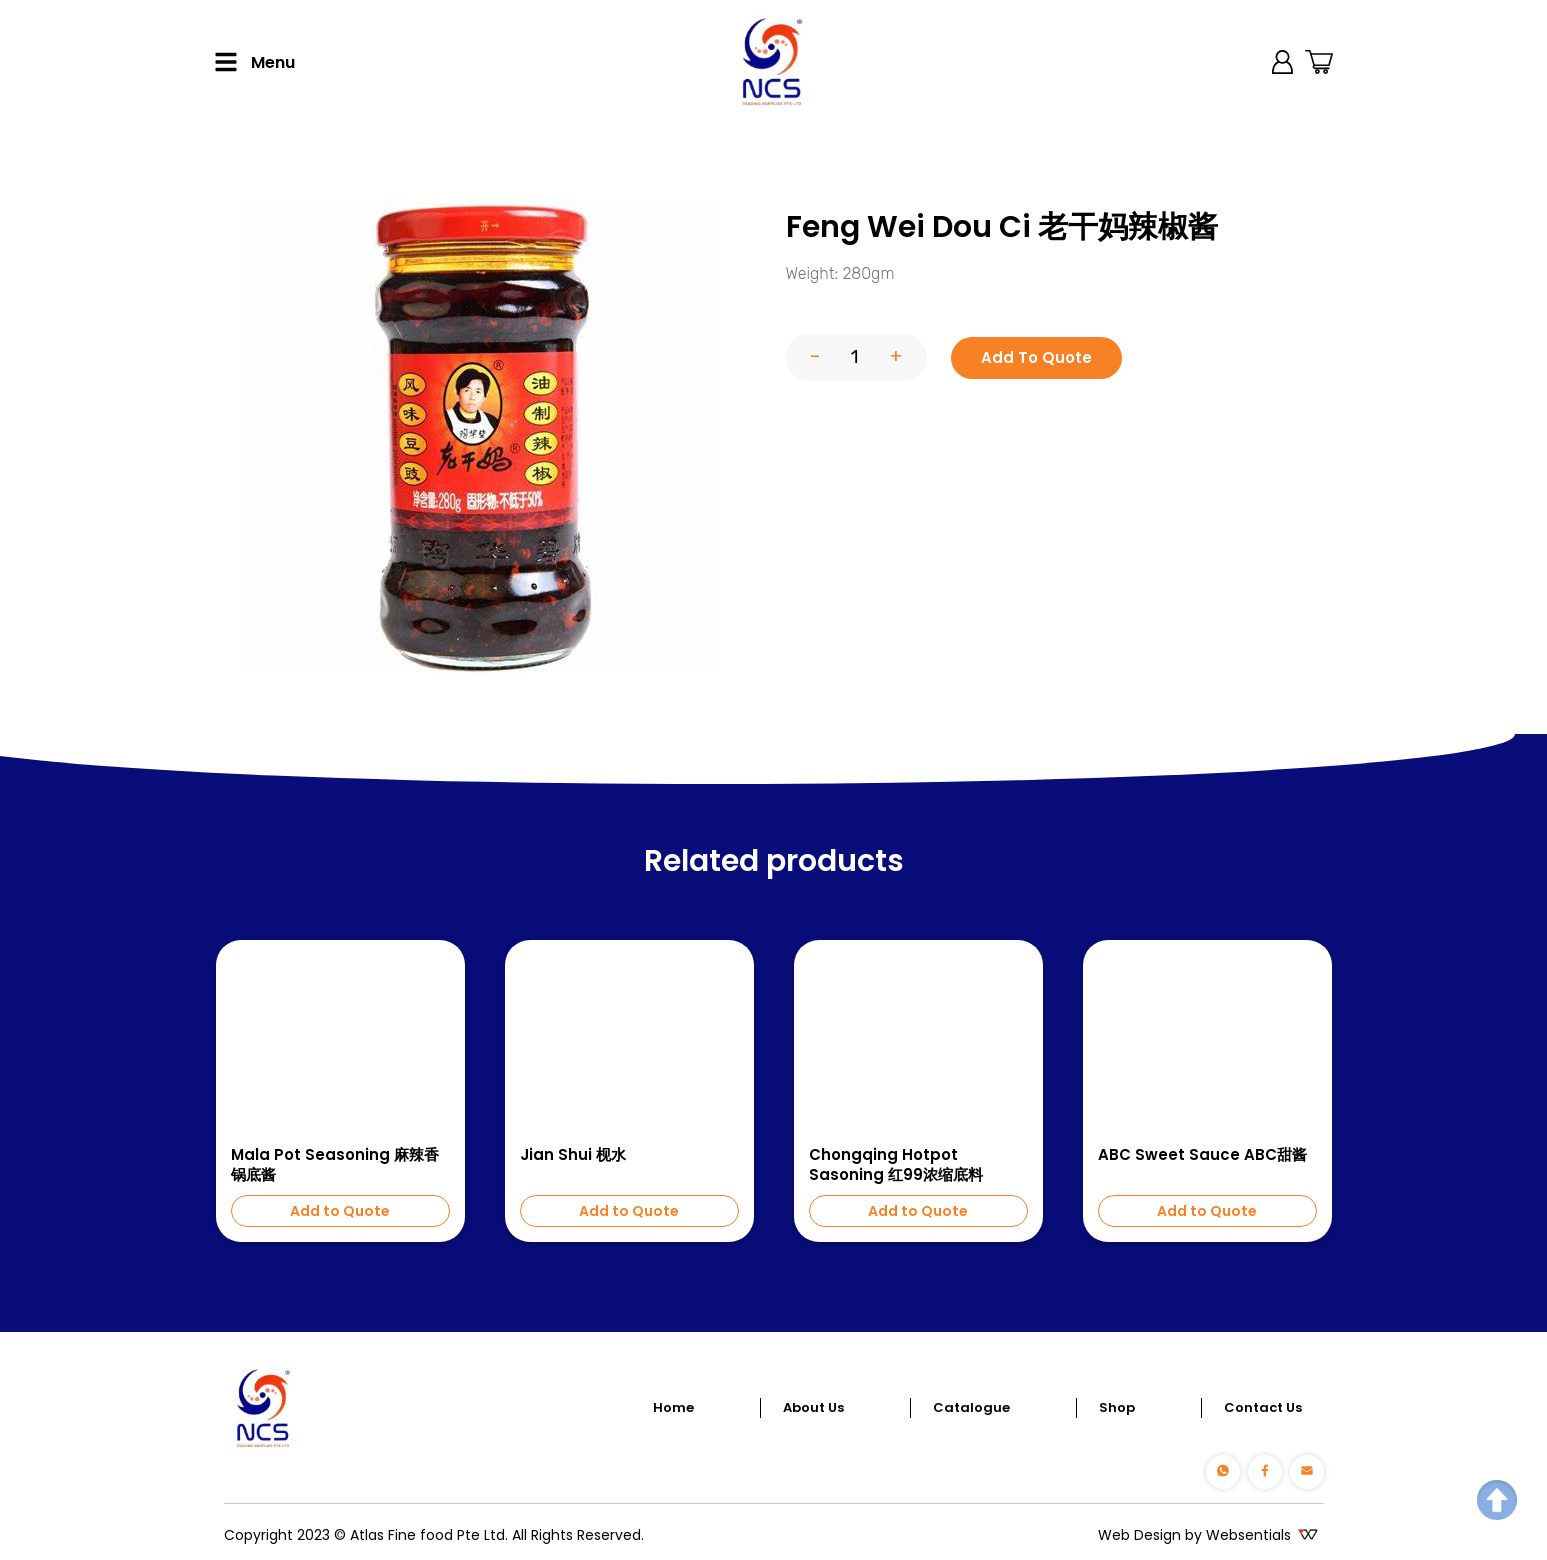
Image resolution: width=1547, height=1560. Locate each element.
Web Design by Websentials (1194, 1535)
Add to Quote (340, 1211)
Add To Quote (1036, 357)
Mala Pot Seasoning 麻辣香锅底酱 (335, 1165)
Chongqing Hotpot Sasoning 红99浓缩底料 (896, 1165)
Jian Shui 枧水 (573, 1155)
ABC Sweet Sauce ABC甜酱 (1202, 1155)
